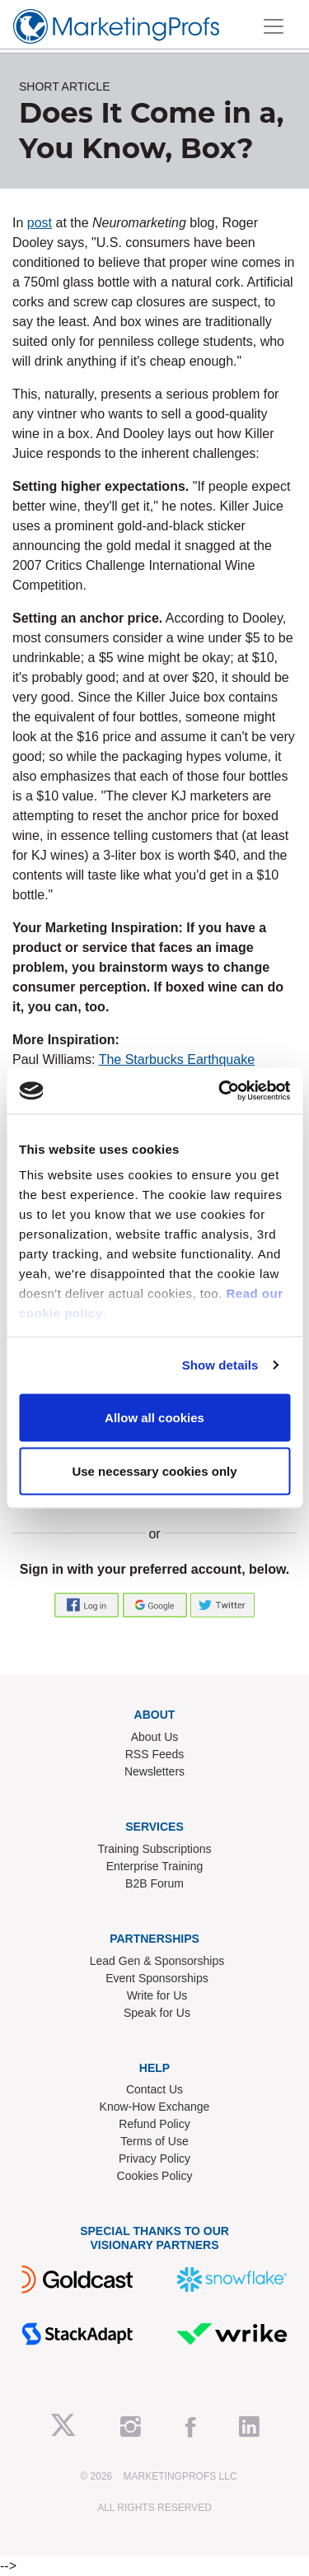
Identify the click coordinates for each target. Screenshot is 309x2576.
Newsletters (154, 1771)
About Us (155, 1736)
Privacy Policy (154, 2158)
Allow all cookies (154, 1417)
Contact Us (154, 2089)
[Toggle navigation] (273, 26)
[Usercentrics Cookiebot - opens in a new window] (220, 1091)
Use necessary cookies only (154, 1471)
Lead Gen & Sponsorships (157, 1960)
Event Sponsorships (156, 1978)
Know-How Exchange (155, 2106)
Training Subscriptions (155, 1848)
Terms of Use (154, 2141)
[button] (88, 1604)
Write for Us (157, 1995)
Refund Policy (154, 2123)
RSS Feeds (155, 1754)
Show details (220, 1365)
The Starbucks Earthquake (177, 1059)
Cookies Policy (155, 2175)
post (39, 223)
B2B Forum (154, 1883)
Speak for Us (157, 2012)
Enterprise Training (155, 1866)
